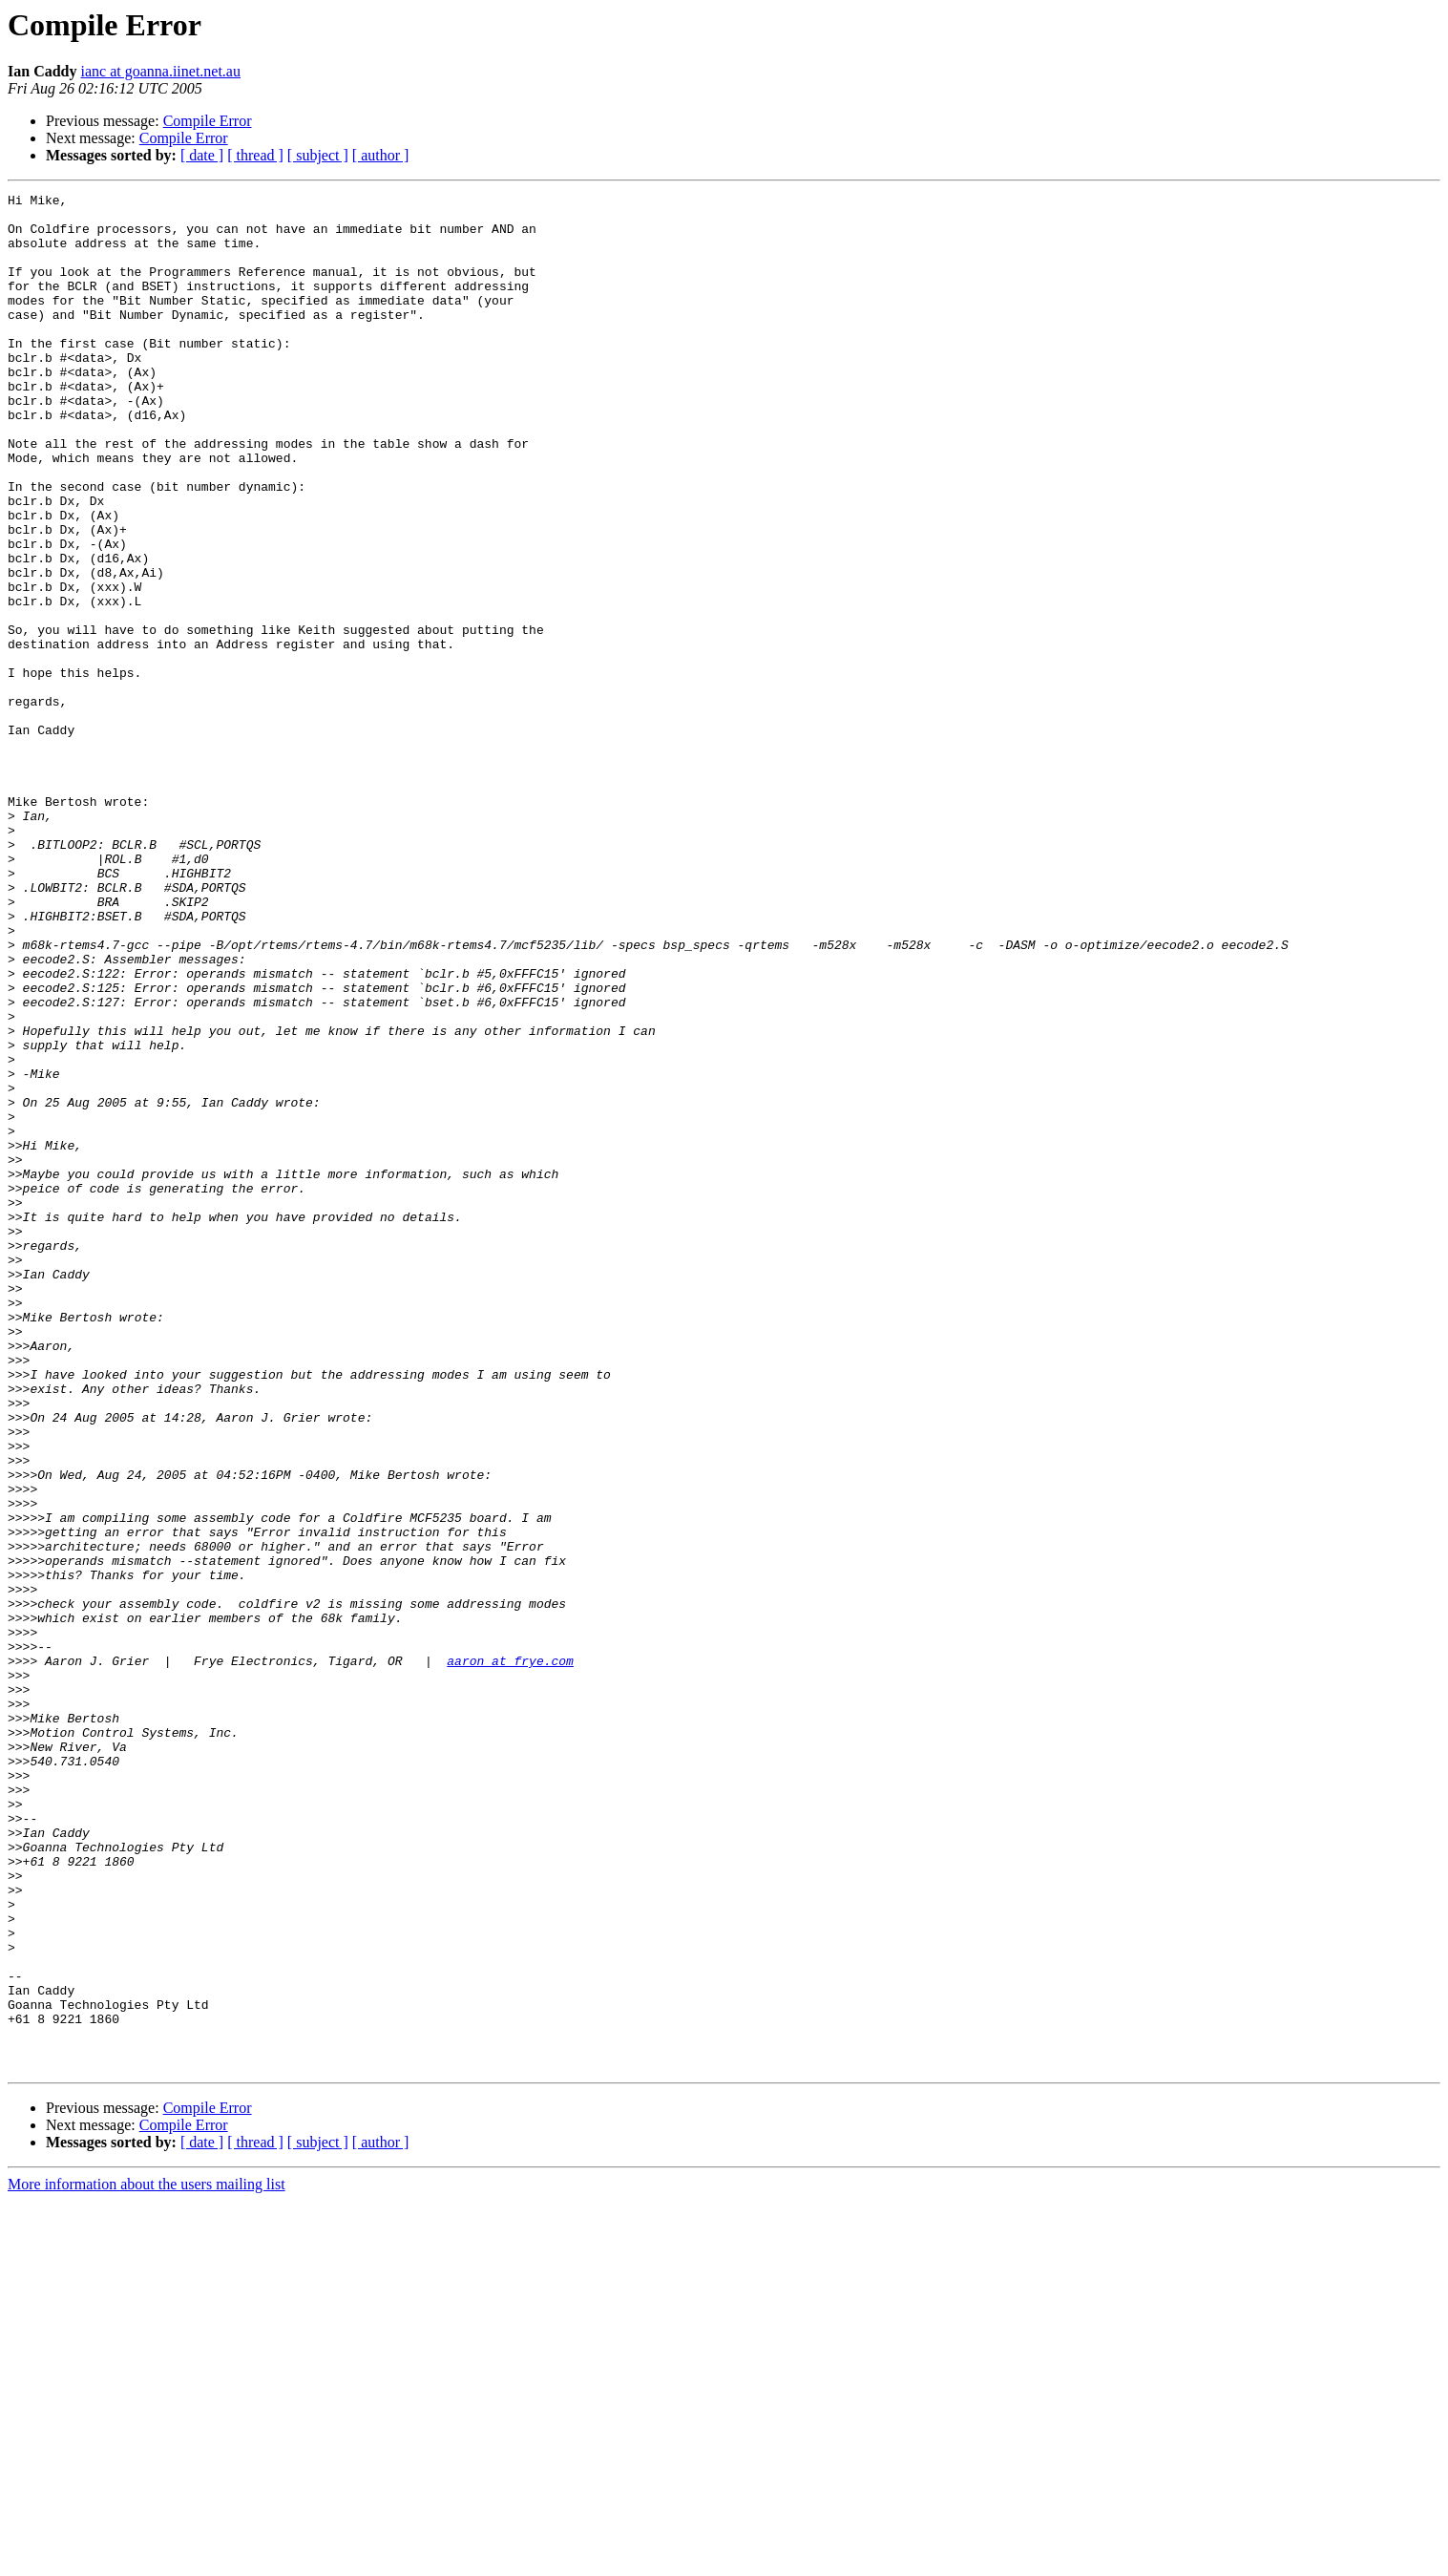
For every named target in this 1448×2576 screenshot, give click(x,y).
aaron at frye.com (510, 1955)
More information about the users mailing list (146, 2559)
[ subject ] (317, 155)
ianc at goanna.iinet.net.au (160, 71)
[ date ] (201, 155)
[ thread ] (255, 155)
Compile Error (207, 121)
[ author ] (380, 155)
